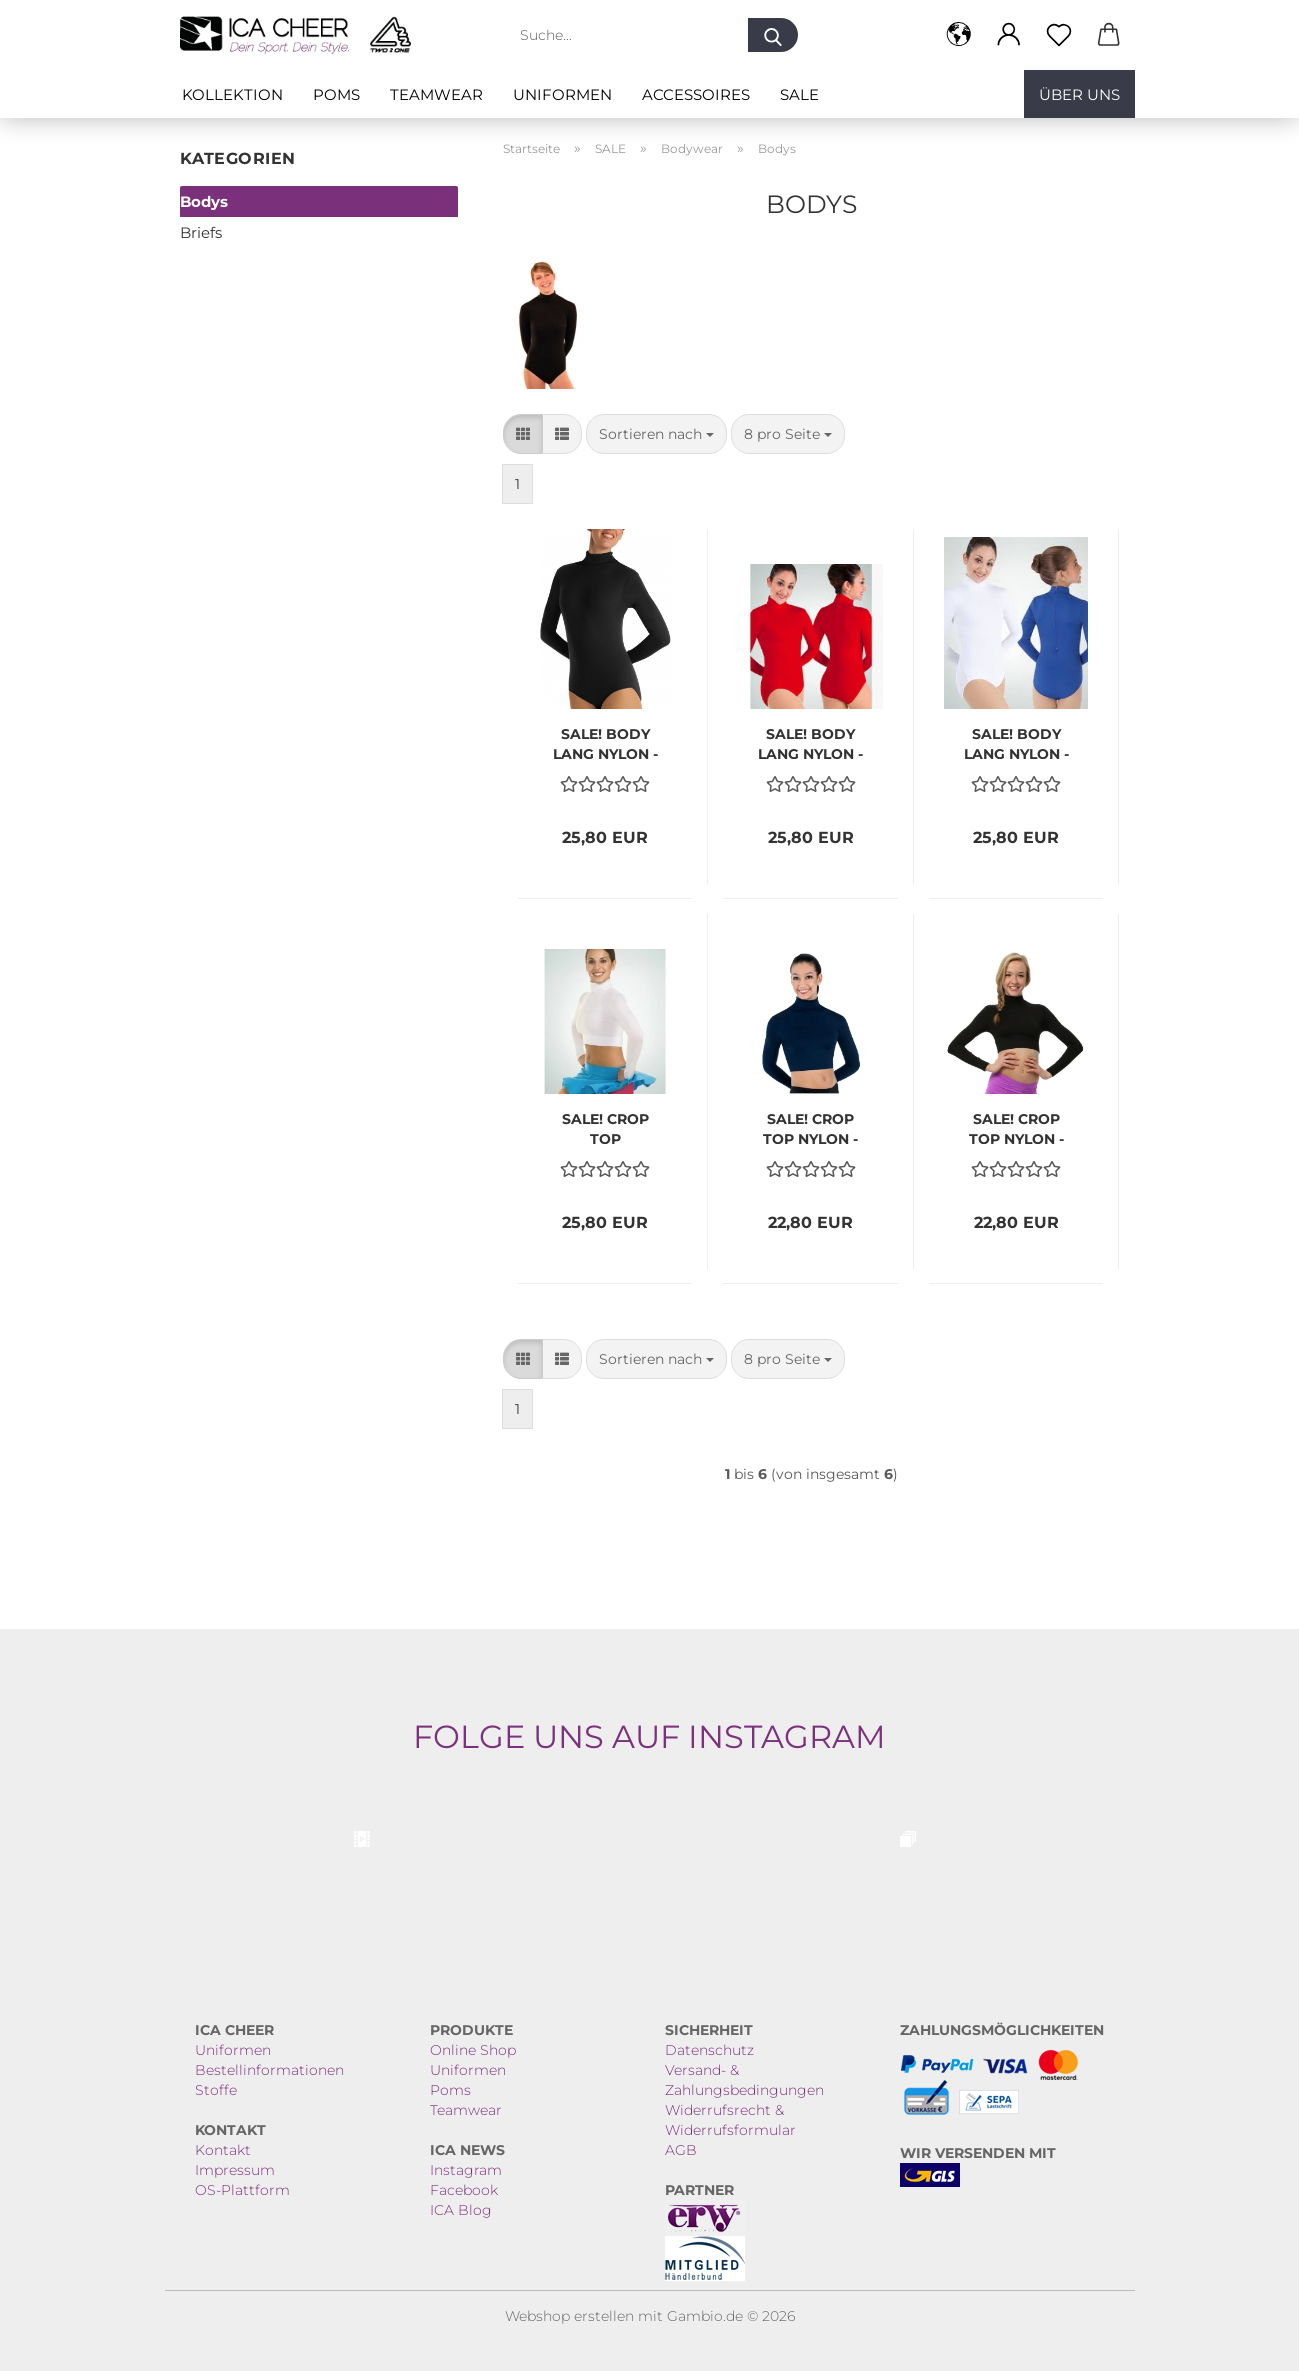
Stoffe (216, 2090)
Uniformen (562, 94)
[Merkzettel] (1059, 35)
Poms (336, 94)
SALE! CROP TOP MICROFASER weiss (605, 1127)
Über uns (1079, 94)
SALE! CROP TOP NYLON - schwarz (1016, 1127)
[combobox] (656, 434)
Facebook (464, 2190)
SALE (799, 94)
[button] (959, 35)
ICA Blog (461, 2210)
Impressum (235, 2170)
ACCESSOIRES (696, 94)
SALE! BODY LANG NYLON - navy (605, 742)
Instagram (466, 2170)
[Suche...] (773, 35)
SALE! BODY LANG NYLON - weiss (1016, 742)
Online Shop (473, 2050)
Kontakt (223, 2150)
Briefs (201, 232)
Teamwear (436, 94)
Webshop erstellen (569, 2316)
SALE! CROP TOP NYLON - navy (810, 1127)
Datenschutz (709, 2050)
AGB (681, 2150)
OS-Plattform (242, 2190)
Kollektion (232, 94)
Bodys (204, 201)
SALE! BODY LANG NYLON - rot (810, 742)
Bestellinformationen (269, 2070)
